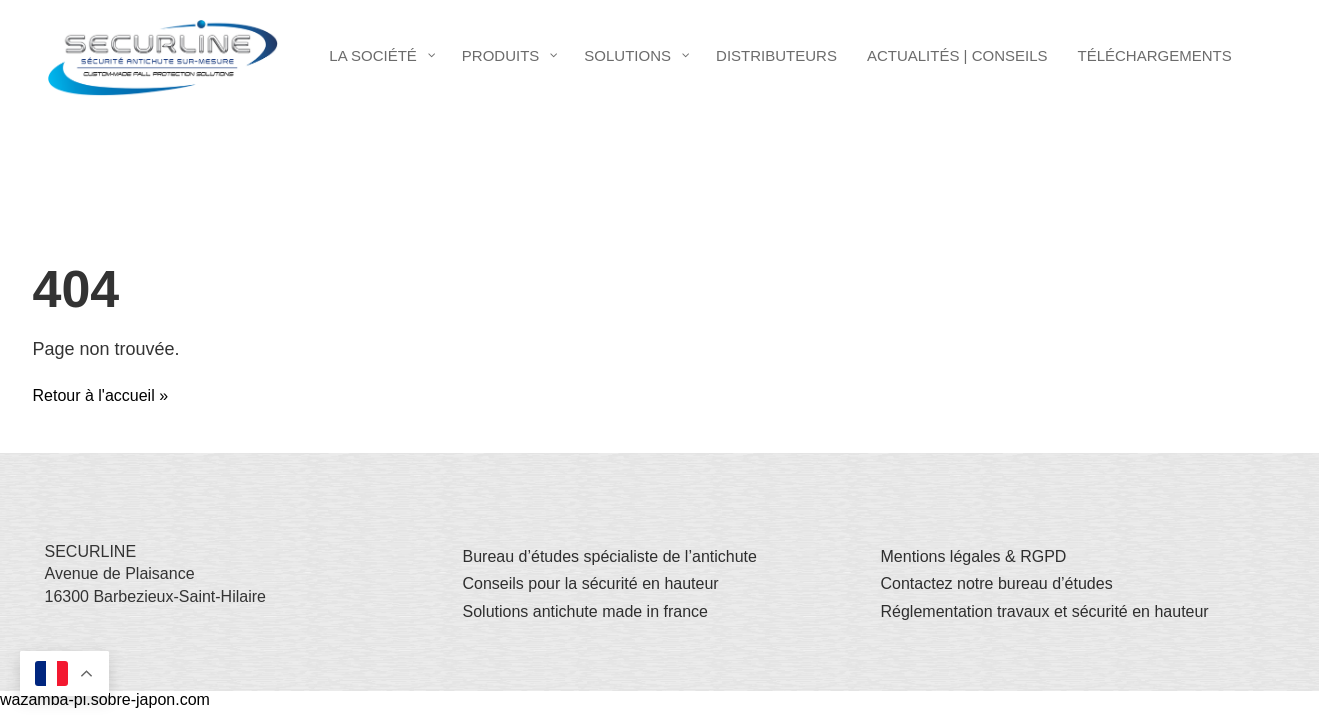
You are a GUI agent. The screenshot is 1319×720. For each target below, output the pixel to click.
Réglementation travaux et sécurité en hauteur (1045, 611)
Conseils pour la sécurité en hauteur (591, 583)
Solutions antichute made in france (585, 611)
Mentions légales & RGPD (974, 556)
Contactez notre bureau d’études (997, 583)
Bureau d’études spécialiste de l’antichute (610, 556)
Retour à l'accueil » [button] (101, 395)
